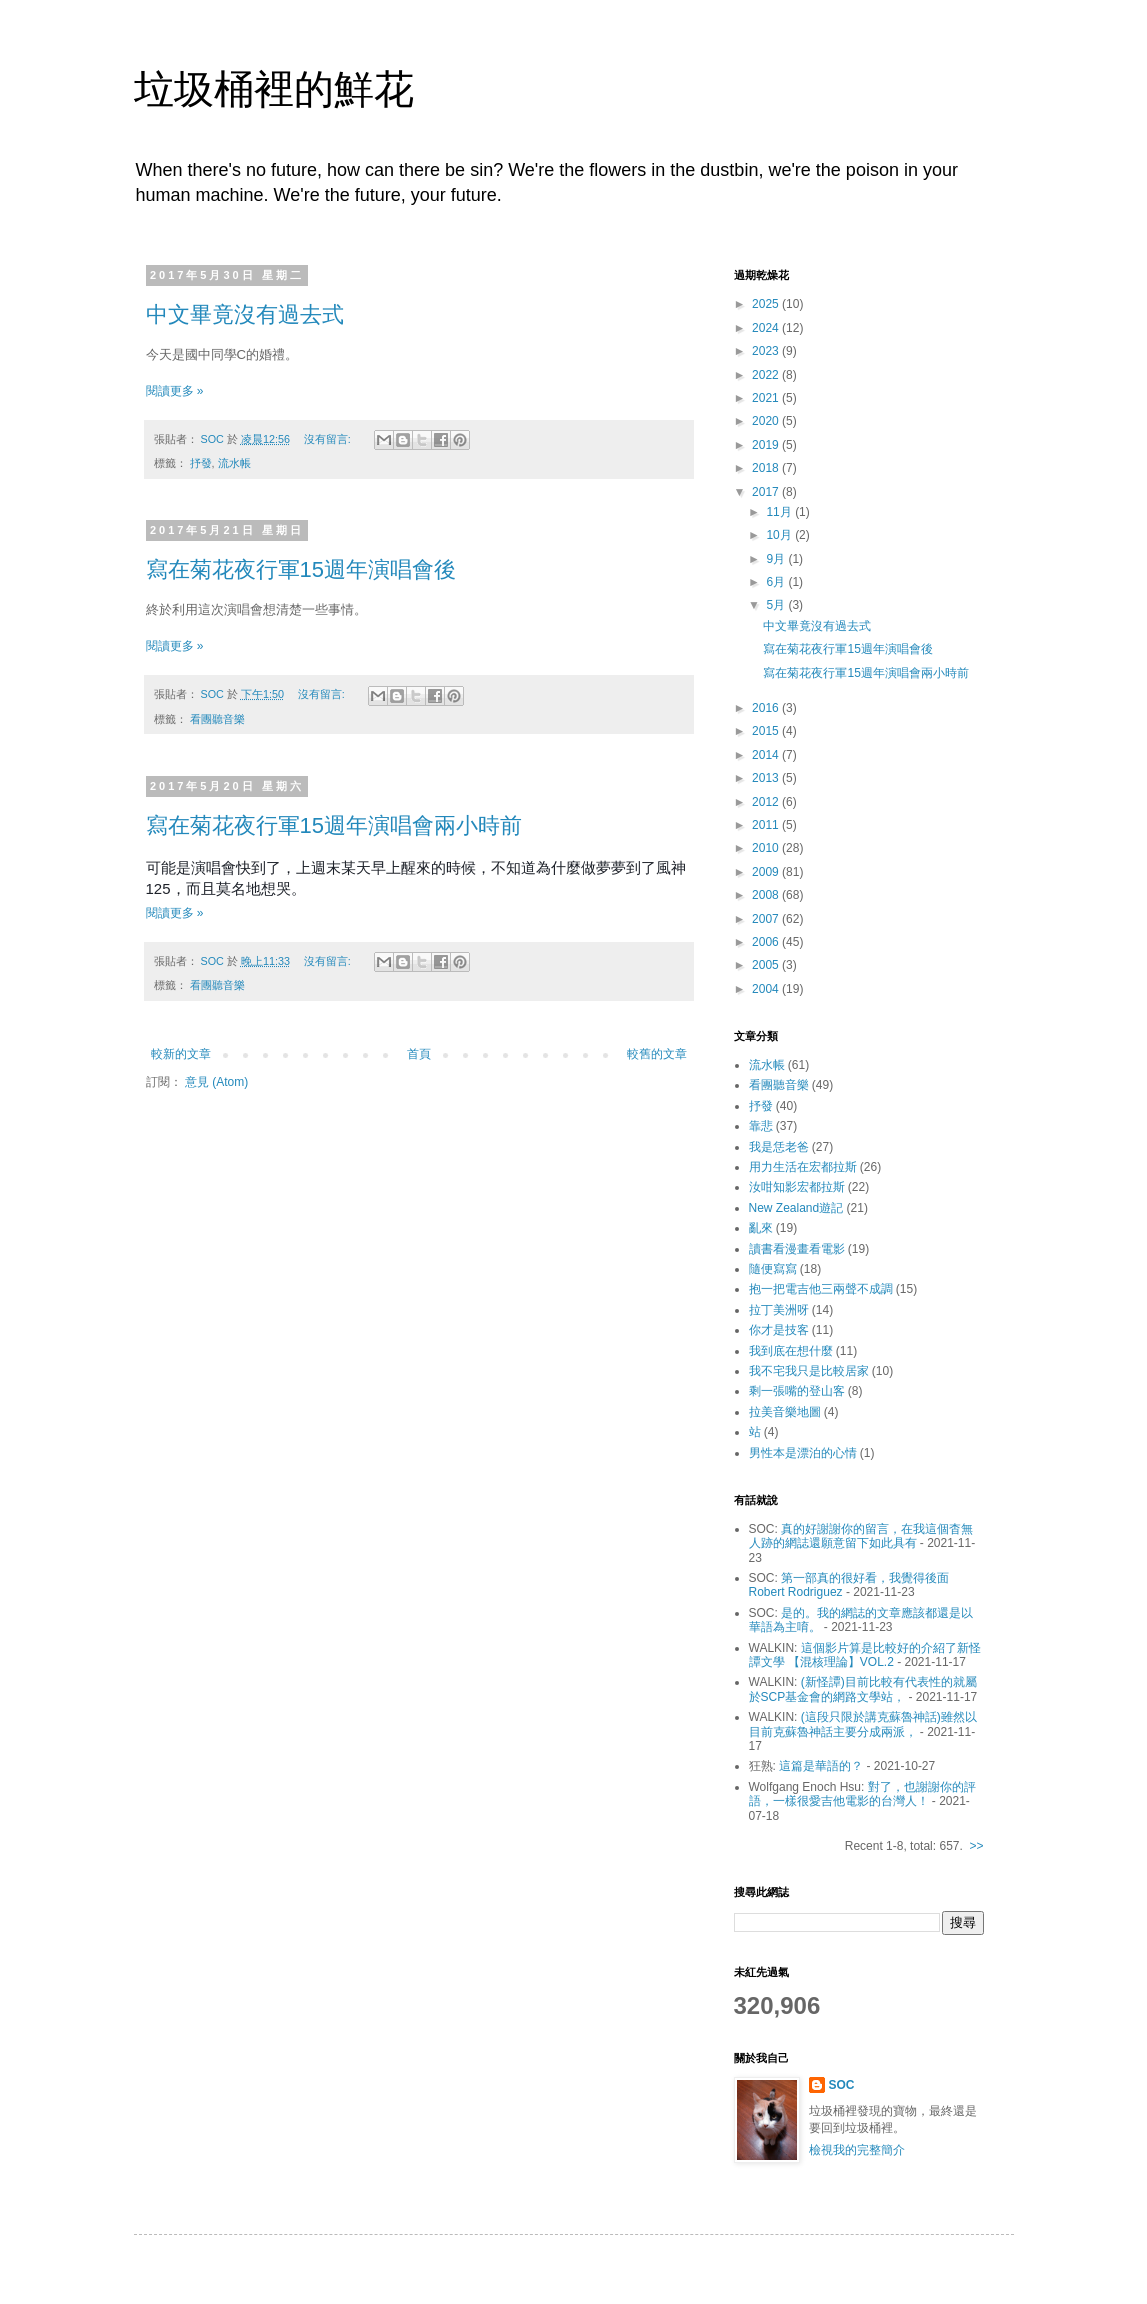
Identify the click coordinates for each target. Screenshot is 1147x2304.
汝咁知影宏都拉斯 (797, 1187)
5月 (777, 605)
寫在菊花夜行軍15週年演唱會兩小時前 (334, 825)
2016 (767, 708)
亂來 (761, 1228)
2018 (767, 468)
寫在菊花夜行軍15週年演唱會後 (301, 569)
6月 (777, 582)
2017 (767, 492)
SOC (842, 2085)
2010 (767, 848)
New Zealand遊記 (796, 1208)
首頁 (419, 1054)
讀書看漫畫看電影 (797, 1249)
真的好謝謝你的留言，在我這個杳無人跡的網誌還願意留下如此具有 (861, 1536)
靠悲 (761, 1126)
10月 (780, 535)
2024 (767, 328)
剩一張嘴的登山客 (797, 1391)
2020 (767, 421)
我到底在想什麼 (791, 1351)
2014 (767, 755)
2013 (767, 778)
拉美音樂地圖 (785, 1412)
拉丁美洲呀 (779, 1310)
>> (976, 1846)
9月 (777, 559)
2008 (767, 895)
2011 (767, 825)
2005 (767, 965)
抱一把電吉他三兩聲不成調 (821, 1289)
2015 (767, 731)
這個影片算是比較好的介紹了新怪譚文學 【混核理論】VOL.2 (865, 1655)
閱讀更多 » (175, 391)
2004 (767, 989)
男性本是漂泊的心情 (803, 1453)
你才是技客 (779, 1330)
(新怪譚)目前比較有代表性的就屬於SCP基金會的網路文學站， (863, 1689)
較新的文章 (181, 1054)
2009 (767, 872)
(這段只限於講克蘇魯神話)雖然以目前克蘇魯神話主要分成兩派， (863, 1724)
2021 (767, 398)
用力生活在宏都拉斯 (803, 1167)
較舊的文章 (657, 1054)
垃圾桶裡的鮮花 (274, 89)
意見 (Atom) (216, 1082)
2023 (767, 351)
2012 (767, 802)
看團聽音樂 (217, 719)
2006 (767, 942)
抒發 (201, 463)
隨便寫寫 (773, 1269)
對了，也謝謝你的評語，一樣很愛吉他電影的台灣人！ (862, 1794)
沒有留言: (329, 439)
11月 (780, 512)
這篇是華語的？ (821, 1766)
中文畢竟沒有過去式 (245, 314)
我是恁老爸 (779, 1147)
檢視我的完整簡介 (857, 2150)
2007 (767, 919)
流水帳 (234, 463)
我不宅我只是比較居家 (809, 1371)
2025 (767, 304)
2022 (767, 375)
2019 (767, 445)
